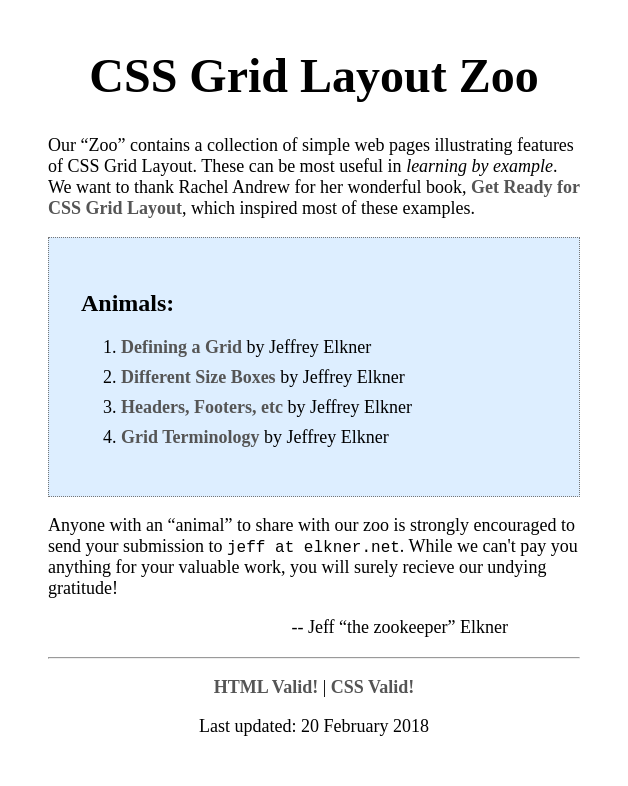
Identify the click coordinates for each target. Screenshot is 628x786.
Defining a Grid (181, 347)
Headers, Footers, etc (202, 407)
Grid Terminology (190, 437)
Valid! (268, 688)
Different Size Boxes (198, 377)
